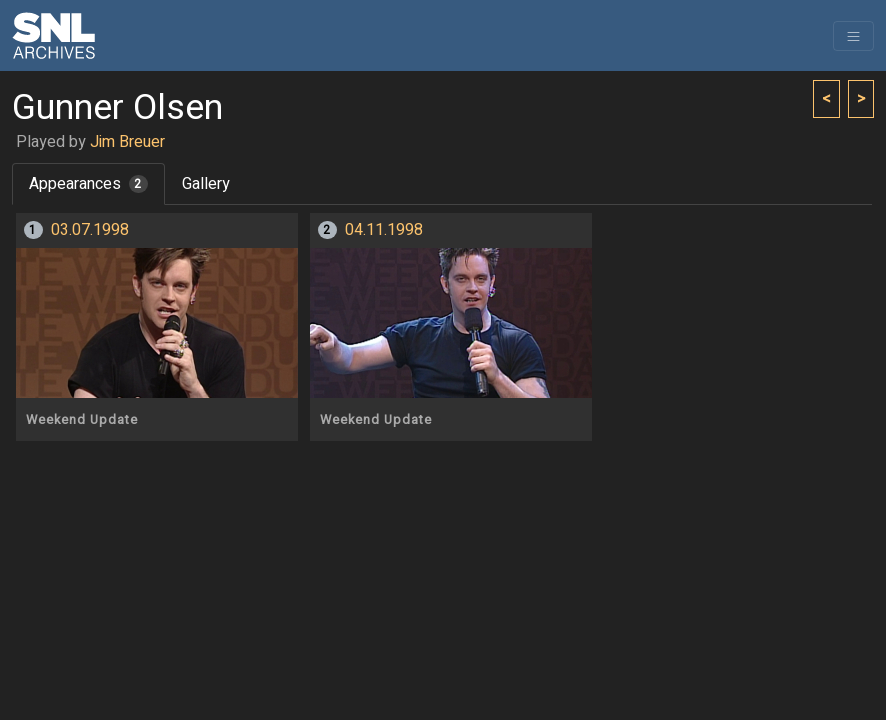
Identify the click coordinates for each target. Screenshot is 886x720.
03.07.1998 (90, 230)
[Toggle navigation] (853, 36)
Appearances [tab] (88, 184)
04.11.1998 (384, 230)
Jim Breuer (127, 142)
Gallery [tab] (206, 184)
